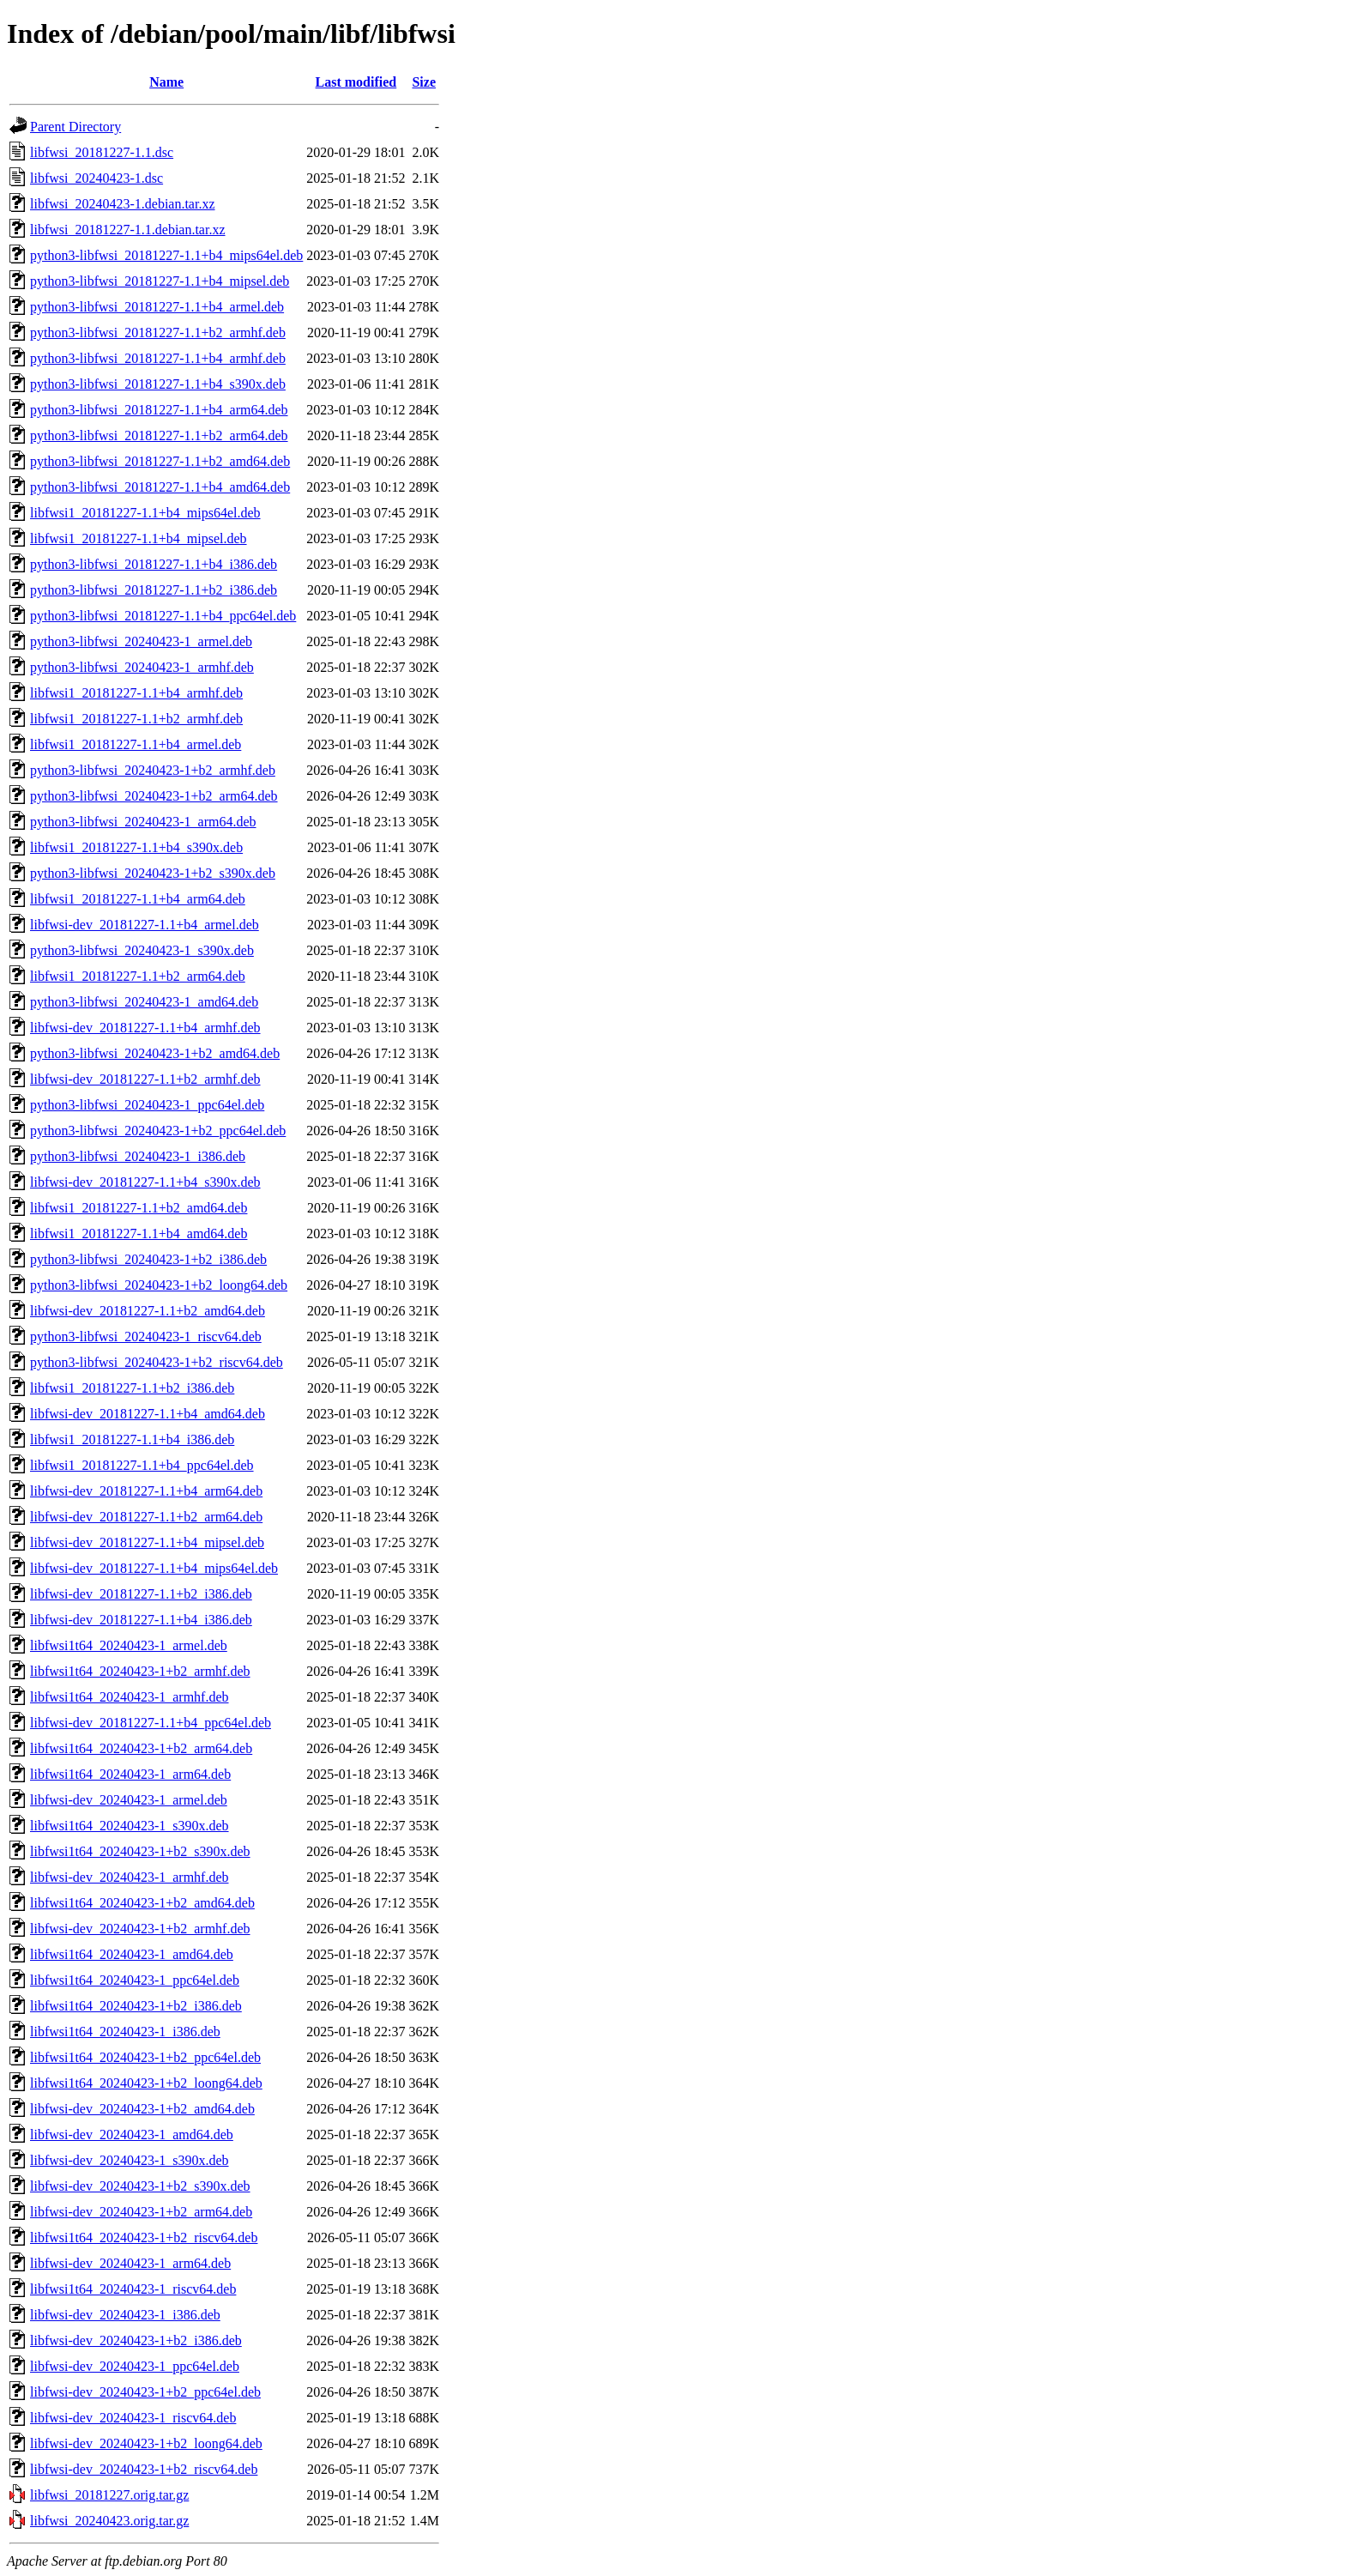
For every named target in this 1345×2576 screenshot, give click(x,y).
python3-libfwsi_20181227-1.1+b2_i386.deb (153, 590)
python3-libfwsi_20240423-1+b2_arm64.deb (154, 796)
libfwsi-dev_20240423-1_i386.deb (125, 2314)
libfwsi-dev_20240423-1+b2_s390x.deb (140, 2186)
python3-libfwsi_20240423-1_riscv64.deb (146, 1336)
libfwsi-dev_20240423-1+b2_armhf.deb (140, 1928)
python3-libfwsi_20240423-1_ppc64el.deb (147, 1105)
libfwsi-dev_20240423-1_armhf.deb (129, 1877)
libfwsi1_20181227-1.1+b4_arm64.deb (137, 899)
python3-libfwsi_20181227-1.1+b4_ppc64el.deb (163, 615)
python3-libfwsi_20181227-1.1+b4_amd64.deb (160, 487)
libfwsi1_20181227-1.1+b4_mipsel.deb (138, 538)
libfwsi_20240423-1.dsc (96, 178)
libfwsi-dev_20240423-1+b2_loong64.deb (146, 2443)
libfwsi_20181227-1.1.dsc (101, 152)
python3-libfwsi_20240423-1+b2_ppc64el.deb (158, 1130)
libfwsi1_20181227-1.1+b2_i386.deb (132, 1388)
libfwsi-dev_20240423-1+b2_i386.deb (136, 2340)
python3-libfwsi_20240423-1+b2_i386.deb (148, 1259)
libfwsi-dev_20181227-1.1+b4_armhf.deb (145, 1027)
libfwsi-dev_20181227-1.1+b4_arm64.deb (146, 1491)
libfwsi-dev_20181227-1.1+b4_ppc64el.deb (150, 1722)
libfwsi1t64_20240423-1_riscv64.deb (133, 2289)
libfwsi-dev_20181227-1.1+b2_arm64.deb (146, 1516)
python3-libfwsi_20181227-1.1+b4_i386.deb (153, 564)
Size (424, 82)
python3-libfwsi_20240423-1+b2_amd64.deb (155, 1053)
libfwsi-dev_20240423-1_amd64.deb (131, 2134)
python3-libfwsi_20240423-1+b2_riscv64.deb (156, 1362)
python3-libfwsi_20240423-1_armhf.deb (142, 667)
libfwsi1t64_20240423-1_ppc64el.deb (134, 1980)
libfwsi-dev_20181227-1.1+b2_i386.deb (141, 1594)
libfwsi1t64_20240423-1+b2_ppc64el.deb (145, 2057)
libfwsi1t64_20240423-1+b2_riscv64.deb (143, 2237)
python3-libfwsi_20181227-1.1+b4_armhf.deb (158, 358)
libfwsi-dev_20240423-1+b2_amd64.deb (142, 2108)
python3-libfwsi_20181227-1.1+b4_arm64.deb (159, 409)
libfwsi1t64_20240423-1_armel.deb (128, 1645)
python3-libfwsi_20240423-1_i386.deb (137, 1156)
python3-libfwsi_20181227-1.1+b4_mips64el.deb (166, 255)
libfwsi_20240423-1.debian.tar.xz (122, 204)
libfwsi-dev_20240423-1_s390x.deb (129, 2160)
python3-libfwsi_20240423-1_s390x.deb (142, 950)
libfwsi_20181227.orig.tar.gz (109, 2495)
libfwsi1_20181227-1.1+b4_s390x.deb (136, 847)
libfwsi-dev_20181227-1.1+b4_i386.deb (141, 1619)
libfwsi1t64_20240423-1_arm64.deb (130, 1774)
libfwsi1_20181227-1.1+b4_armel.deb (135, 744)
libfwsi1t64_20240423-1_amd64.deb (131, 1954)
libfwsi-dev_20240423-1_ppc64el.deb (134, 2366)
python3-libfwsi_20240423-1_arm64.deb (143, 821)
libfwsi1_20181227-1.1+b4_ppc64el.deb (142, 1465)
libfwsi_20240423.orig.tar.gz (109, 2520)
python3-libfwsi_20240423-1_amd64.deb (144, 1002)
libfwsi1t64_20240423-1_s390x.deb (129, 1825)
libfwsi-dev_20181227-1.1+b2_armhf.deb (145, 1079)
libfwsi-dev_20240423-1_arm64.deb (130, 2263)
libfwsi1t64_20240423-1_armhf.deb (129, 1697)
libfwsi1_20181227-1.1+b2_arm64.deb (137, 976)
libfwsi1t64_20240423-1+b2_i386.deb (136, 2006)
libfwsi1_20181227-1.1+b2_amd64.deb (138, 1207)
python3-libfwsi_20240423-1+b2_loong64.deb (158, 1285)
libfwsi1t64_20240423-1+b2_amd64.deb (142, 1903)
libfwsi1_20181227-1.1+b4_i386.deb (132, 1439)
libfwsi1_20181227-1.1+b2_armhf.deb (136, 718)
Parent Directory (75, 126)
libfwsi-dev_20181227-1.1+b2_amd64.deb (147, 1310)
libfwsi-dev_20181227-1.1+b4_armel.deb (144, 924)
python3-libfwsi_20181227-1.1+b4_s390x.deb (158, 384)
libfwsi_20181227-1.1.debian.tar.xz (128, 229)
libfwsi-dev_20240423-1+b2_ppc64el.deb (145, 2392)
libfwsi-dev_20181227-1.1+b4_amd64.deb (147, 1413)
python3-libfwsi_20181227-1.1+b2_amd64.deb (160, 461)
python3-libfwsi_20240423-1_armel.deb (141, 641)
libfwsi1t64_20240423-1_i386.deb (125, 2031)
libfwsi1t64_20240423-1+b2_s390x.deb (140, 1851)
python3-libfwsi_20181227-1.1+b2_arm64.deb (159, 435)
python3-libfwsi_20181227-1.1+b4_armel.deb (157, 306)
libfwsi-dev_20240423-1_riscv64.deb (133, 2417)
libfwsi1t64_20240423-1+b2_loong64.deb (146, 2083)
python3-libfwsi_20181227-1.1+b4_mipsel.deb (159, 281)
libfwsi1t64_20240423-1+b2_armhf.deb (140, 1671)
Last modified (356, 82)
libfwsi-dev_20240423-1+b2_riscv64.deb (143, 2469)
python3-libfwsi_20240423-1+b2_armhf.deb (152, 770)
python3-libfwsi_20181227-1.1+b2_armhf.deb (158, 332)
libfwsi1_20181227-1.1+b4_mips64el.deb (145, 512)
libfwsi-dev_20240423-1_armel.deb (128, 1800)
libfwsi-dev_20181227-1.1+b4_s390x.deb (145, 1182)
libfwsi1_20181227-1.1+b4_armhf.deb (136, 693)
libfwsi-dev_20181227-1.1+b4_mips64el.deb (154, 1568)
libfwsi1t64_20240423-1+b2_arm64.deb (141, 1748)
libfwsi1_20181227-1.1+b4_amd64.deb (138, 1233)
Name (166, 82)
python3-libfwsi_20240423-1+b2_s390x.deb (152, 873)
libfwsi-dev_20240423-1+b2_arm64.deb (141, 2211)
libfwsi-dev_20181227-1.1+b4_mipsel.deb (147, 1542)
